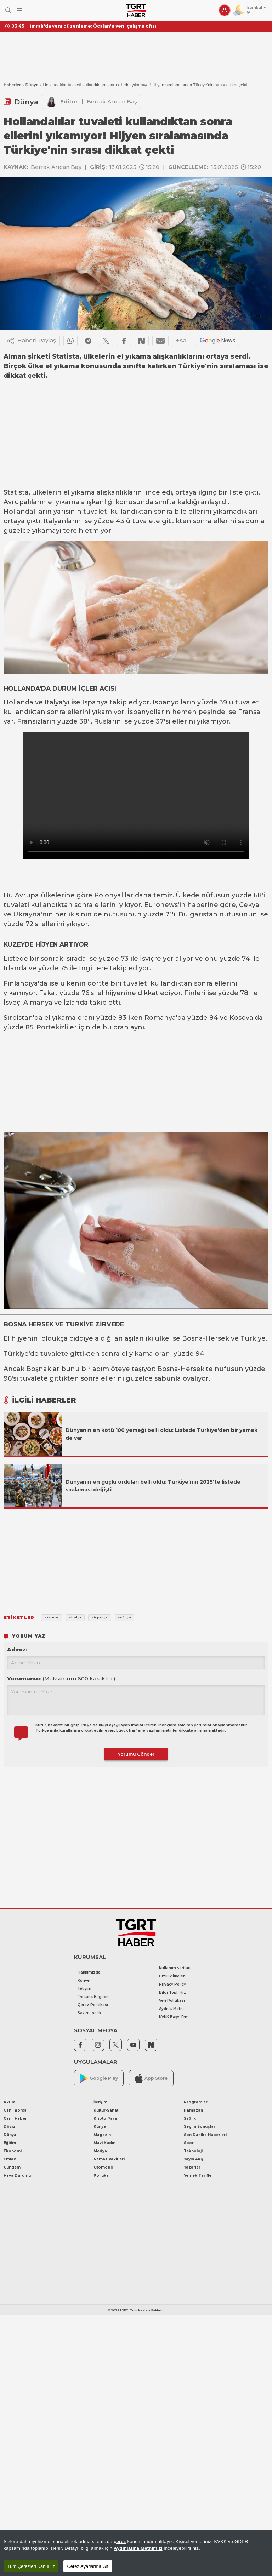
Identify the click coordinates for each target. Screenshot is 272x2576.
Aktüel (10, 2102)
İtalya (54, 702)
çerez (120, 2541)
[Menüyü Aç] (19, 10)
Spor (189, 2143)
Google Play (99, 2078)
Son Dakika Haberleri (205, 2134)
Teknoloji (193, 2151)
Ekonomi (13, 2151)
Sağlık (190, 2118)
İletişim (84, 1988)
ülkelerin (47, 492)
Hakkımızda (89, 1972)
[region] (136, 2553)
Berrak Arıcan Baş (112, 101)
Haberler (12, 84)
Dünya (32, 84)
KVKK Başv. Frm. (174, 2017)
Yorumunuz (61, 1678)
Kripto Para (105, 2118)
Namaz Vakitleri (109, 2159)
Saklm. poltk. (90, 2013)
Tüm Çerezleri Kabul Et (31, 2566)
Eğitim (10, 2143)
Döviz (9, 2126)
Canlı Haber (15, 2118)
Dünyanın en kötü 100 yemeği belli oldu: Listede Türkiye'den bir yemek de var (161, 1434)
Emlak (10, 2159)
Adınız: (17, 1649)
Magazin (102, 2134)
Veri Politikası (172, 2000)
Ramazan (193, 2110)
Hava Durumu (17, 2175)
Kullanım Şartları (175, 1968)
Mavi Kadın (104, 2143)
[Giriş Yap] (225, 10)
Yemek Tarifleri (199, 2175)
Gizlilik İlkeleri (172, 1976)
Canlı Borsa (15, 2110)
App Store (151, 2078)
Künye (84, 1980)
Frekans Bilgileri (93, 1996)
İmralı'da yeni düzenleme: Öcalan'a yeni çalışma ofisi (93, 26)
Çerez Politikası (93, 2005)
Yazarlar (192, 2167)
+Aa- (182, 340)
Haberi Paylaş (31, 341)
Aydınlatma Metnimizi (138, 2548)
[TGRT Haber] (136, 10)
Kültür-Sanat (106, 2110)
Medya (100, 2151)
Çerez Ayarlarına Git (87, 2566)
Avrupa (27, 895)
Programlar (196, 2102)
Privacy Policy (172, 1984)
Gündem (12, 2167)
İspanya (95, 702)
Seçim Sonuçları (200, 2126)
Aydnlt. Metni (171, 2008)
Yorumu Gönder (136, 1754)
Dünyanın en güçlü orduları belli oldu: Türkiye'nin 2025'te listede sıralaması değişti (153, 1486)
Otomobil (103, 2167)
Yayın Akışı (194, 2159)
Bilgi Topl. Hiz (172, 1992)
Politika (101, 2175)
